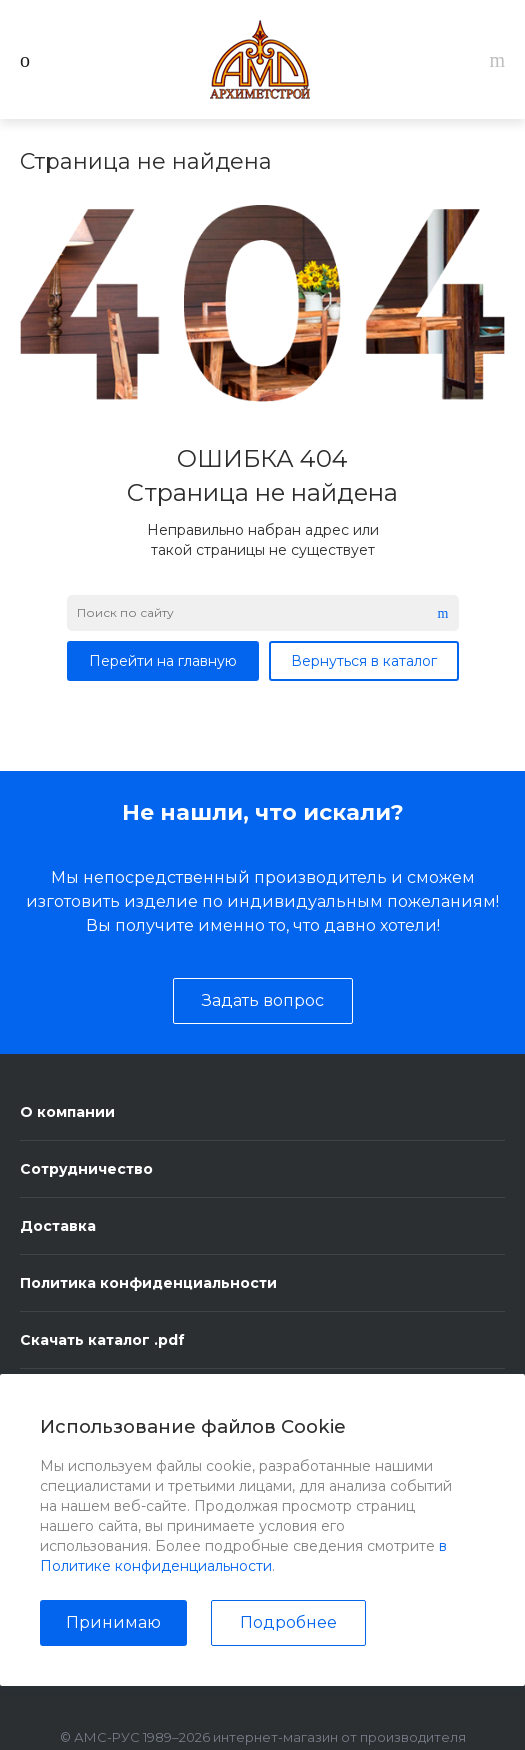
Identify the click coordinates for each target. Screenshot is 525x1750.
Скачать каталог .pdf (102, 1340)
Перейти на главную (163, 661)
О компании (67, 1112)
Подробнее (288, 1622)
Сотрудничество (86, 1169)
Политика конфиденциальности (148, 1283)
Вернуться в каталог (364, 661)
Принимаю (113, 1622)
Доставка (58, 1226)
